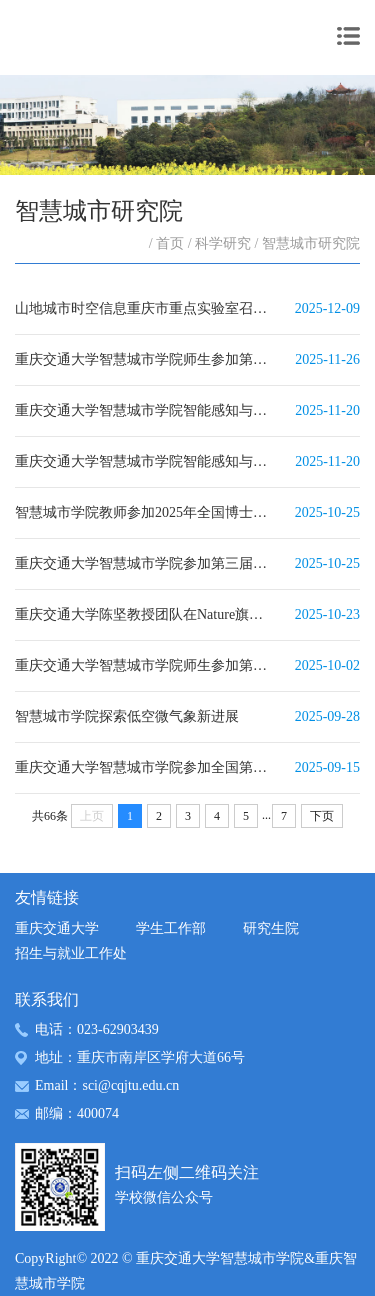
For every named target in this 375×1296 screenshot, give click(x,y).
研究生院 (271, 928)
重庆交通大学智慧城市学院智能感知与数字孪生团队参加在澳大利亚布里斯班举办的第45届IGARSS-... (144, 410)
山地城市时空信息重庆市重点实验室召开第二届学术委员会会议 (144, 308)
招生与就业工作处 (71, 953)
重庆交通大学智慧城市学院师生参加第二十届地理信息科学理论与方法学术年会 (144, 359)
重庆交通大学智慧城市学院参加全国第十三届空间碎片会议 (144, 767)
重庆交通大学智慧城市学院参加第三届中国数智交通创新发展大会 (144, 563)
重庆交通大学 (57, 928)
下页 (322, 816)
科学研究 (223, 243)
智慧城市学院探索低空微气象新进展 (127, 716)
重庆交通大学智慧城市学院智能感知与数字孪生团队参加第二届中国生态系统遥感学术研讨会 (144, 461)
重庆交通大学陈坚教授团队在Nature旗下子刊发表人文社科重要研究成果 (144, 614)
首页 (170, 243)
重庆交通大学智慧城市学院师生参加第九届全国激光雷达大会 (144, 665)
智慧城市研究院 (311, 243)
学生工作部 (171, 928)
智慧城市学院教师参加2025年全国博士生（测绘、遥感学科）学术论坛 (144, 512)
